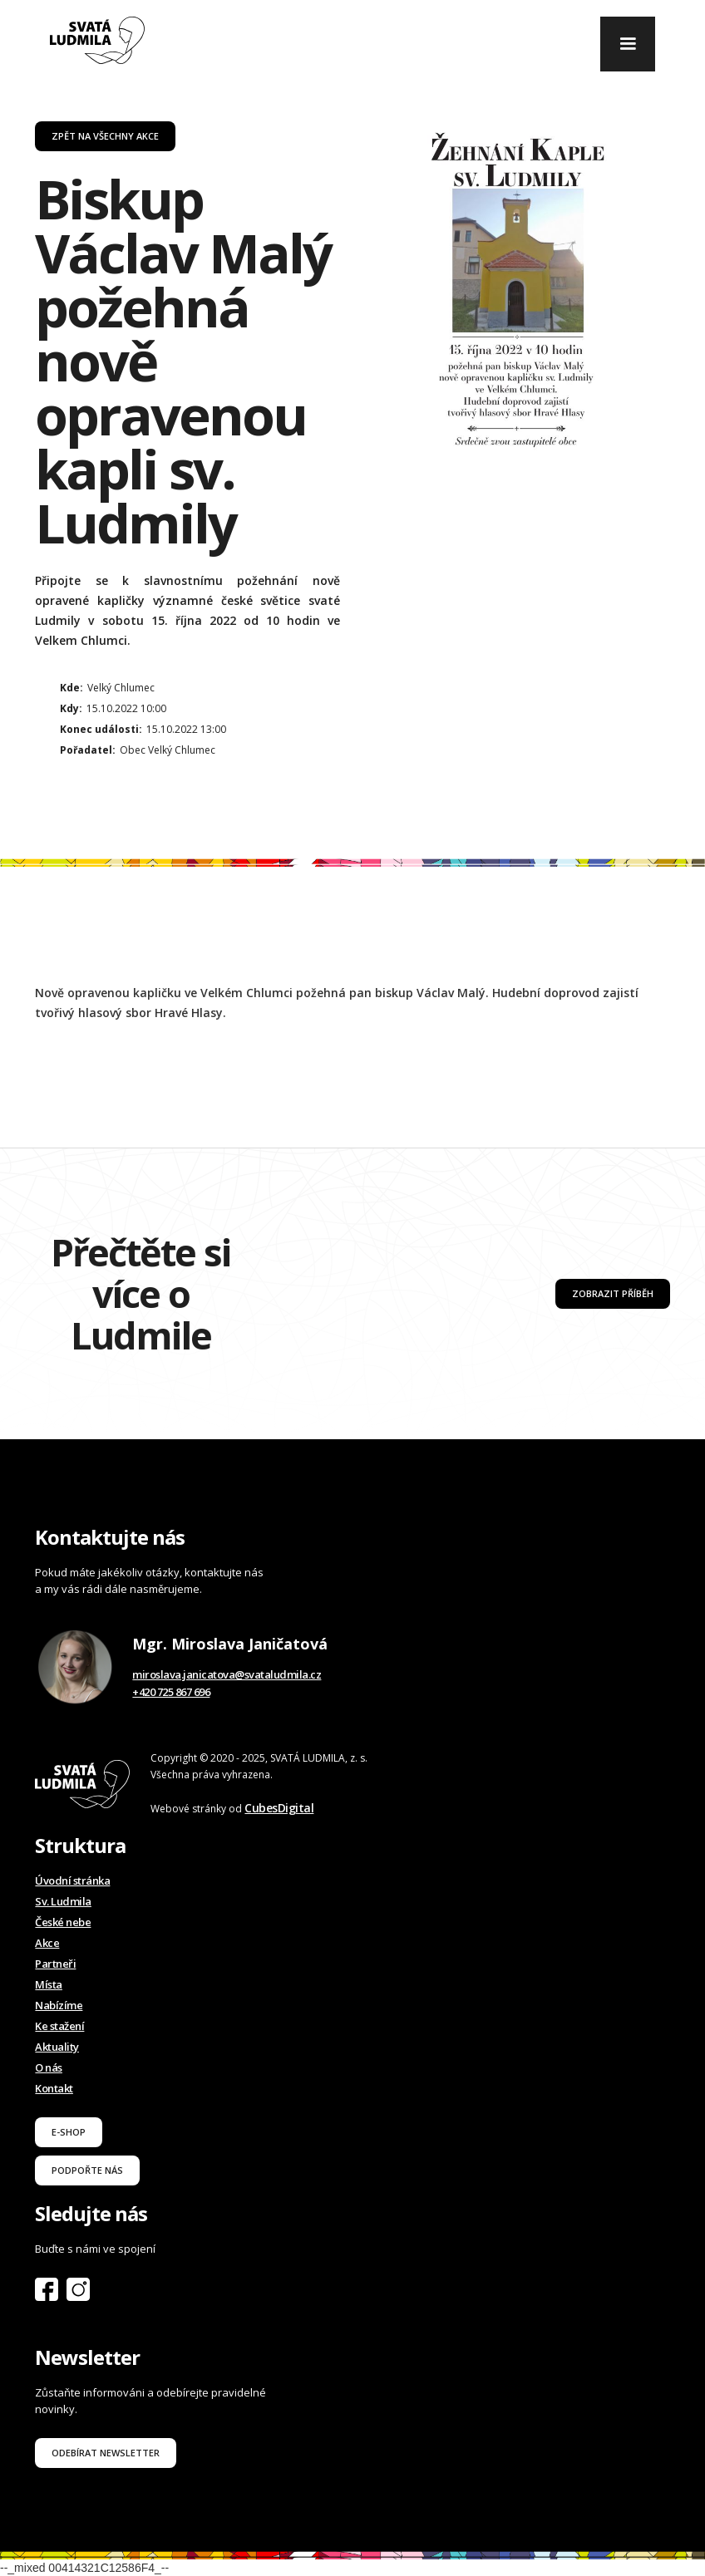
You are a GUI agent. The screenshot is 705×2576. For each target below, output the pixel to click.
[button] (627, 44)
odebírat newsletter (106, 2452)
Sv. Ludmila (63, 1901)
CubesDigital (278, 1808)
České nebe (63, 1922)
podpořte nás (87, 2170)
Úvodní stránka (72, 1880)
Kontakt (54, 2088)
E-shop (69, 2132)
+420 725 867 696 (171, 1691)
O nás (48, 2067)
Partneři (55, 1963)
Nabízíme (58, 2005)
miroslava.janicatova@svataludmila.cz (226, 1674)
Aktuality (57, 2046)
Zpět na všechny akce (105, 136)
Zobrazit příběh (612, 1293)
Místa (48, 1984)
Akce (47, 1942)
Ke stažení (59, 2025)
